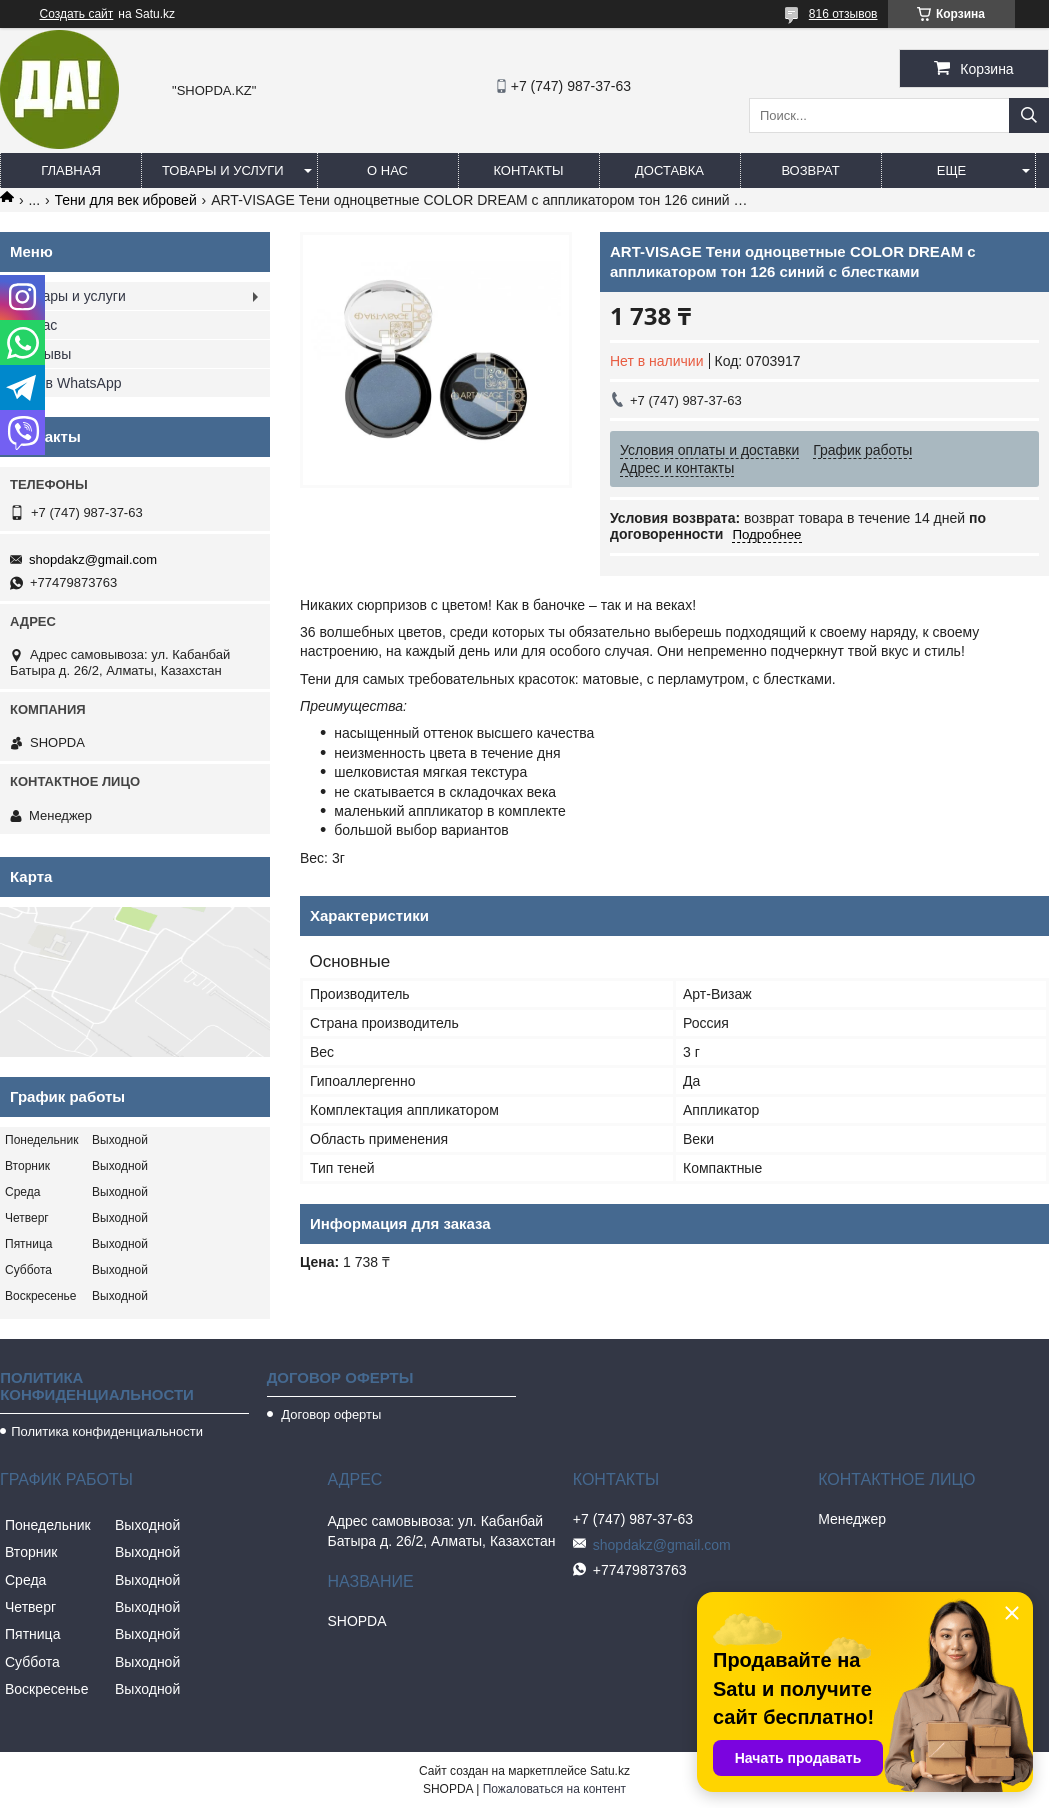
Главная (71, 170)
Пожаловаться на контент (554, 1789)
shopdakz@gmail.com (93, 559)
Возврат (810, 170)
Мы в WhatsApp (71, 383)
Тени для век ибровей (126, 200)
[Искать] (1029, 115)
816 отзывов (843, 14)
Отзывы (45, 354)
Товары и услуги (223, 170)
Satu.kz (610, 1771)
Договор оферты (330, 1414)
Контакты (528, 170)
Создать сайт (77, 14)
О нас (387, 170)
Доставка (669, 170)
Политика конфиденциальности (107, 1431)
